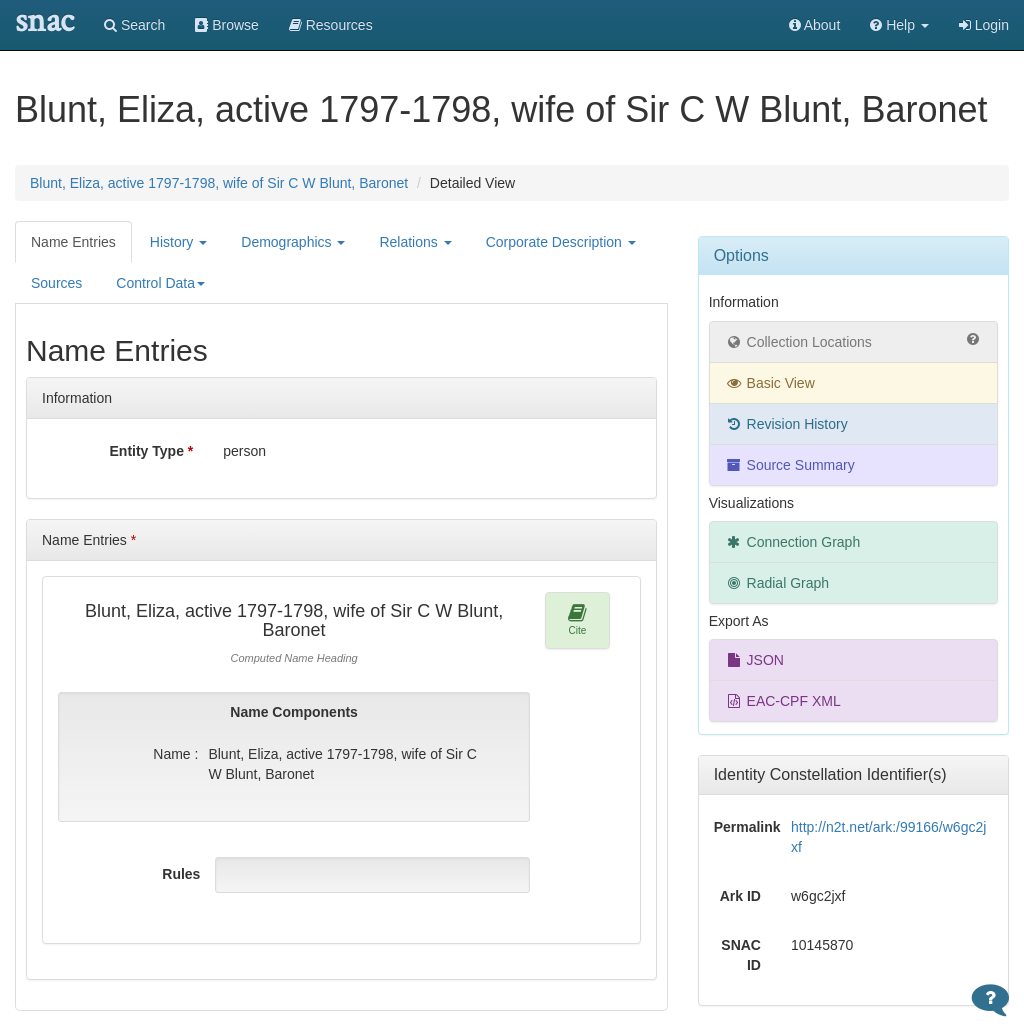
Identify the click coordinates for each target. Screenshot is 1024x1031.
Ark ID (740, 896)
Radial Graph (777, 583)
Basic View (770, 383)
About (815, 25)
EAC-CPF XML (783, 701)
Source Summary (790, 465)
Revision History (786, 424)
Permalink (745, 827)
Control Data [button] (160, 283)
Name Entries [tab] (73, 242)
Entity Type (152, 451)
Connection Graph (793, 542)
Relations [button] (415, 242)
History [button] (178, 242)
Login (984, 25)
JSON (754, 660)
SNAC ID (741, 955)
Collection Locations (853, 341)
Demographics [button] (293, 242)
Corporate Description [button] (561, 242)
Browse (227, 25)
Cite (577, 619)
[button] (899, 25)
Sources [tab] (56, 283)
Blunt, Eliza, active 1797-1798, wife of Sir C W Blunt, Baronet (219, 183)
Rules (181, 874)
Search (134, 25)
